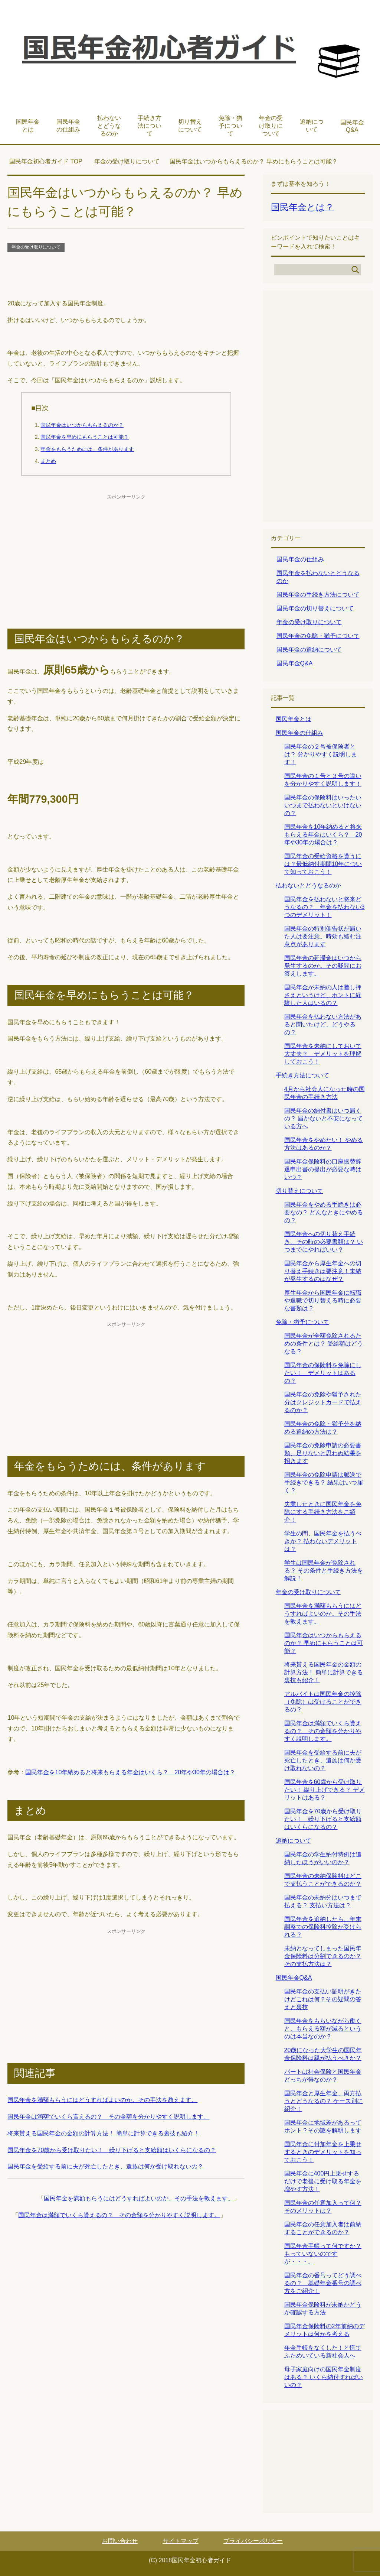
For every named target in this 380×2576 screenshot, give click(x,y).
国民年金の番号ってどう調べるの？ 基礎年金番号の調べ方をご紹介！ (322, 2283)
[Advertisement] (126, 276)
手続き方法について (149, 126)
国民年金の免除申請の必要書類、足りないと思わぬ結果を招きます (322, 1453)
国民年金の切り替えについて (315, 608)
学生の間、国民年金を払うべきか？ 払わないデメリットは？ (322, 1541)
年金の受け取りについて (271, 126)
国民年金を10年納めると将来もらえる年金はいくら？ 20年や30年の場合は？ (130, 1772)
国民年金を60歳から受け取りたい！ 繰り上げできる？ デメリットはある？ (324, 1790)
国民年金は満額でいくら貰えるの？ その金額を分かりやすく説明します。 (108, 2116)
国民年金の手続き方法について (318, 594)
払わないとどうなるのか (109, 126)
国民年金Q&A (352, 126)
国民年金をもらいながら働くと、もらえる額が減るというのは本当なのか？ (322, 2029)
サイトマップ (181, 2541)
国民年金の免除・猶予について (318, 636)
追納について (312, 126)
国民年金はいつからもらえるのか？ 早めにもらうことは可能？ (323, 1643)
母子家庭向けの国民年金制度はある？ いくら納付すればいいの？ (323, 2377)
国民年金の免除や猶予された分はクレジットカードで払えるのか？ (322, 1402)
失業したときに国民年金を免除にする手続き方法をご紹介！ (322, 1512)
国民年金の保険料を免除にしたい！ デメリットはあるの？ (322, 1373)
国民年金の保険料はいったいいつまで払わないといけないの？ (322, 805)
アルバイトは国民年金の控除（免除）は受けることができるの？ (322, 1702)
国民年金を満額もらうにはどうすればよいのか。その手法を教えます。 (102, 2100)
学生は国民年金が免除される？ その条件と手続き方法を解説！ (323, 1570)
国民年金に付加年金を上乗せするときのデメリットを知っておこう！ (322, 2152)
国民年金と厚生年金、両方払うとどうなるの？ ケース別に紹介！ (323, 2101)
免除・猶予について (230, 126)
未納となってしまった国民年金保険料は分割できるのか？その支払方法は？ (322, 1956)
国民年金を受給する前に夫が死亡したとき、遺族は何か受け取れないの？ (105, 2166)
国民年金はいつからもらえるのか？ (82, 425)
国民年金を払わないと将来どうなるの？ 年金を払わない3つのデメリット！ (324, 907)
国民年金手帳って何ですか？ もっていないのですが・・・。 (322, 2254)
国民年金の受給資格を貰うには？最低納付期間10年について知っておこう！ (323, 864)
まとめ (48, 461)
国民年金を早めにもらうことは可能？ (84, 437)
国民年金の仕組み (68, 126)
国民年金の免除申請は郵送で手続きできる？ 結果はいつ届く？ (323, 1482)
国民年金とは (28, 126)
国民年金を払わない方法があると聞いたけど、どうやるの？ (322, 1024)
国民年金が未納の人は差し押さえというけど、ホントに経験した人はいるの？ (322, 995)
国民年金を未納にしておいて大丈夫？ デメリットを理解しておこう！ (322, 1054)
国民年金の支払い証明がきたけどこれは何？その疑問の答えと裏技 (322, 1999)
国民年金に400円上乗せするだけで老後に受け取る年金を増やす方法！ (322, 2181)
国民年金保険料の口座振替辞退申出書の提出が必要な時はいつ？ (322, 1169)
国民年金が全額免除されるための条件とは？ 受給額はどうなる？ (323, 1343)
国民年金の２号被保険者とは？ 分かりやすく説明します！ (320, 754)
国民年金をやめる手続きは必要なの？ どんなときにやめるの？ (323, 1212)
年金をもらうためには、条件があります (87, 449)
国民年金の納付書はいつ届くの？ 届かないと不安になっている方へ (323, 1118)
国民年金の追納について (309, 649)
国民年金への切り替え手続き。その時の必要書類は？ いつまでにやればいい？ (323, 1242)
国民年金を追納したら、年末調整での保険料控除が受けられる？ (322, 1927)
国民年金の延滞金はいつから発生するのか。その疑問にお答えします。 (322, 966)
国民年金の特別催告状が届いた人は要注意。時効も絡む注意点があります (322, 936)
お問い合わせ (120, 2541)
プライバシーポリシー (253, 2541)
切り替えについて (190, 126)
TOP (45, 161)
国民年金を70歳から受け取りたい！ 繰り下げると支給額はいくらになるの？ (111, 2150)
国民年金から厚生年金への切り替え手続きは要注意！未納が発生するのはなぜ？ (322, 1271)
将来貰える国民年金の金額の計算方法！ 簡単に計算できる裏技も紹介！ (103, 2133)
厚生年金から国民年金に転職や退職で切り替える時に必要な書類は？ (322, 1300)
